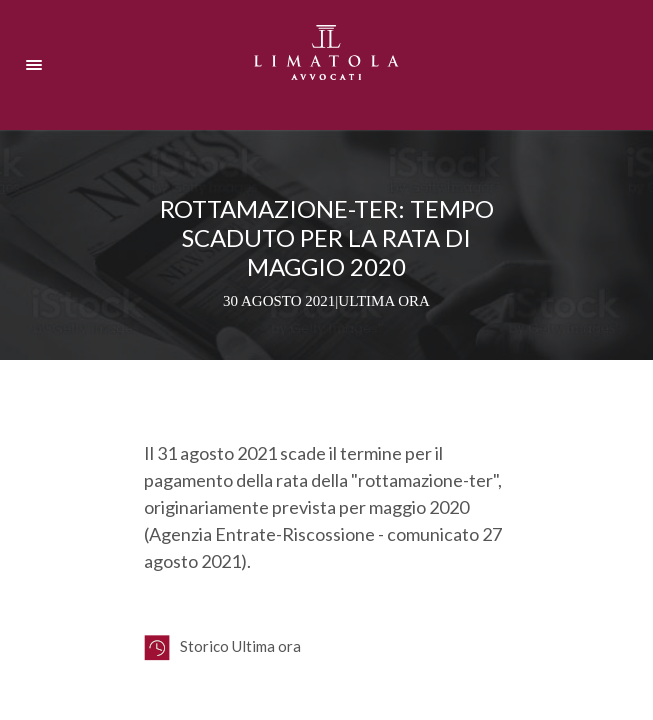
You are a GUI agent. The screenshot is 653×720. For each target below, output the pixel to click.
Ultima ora (384, 301)
